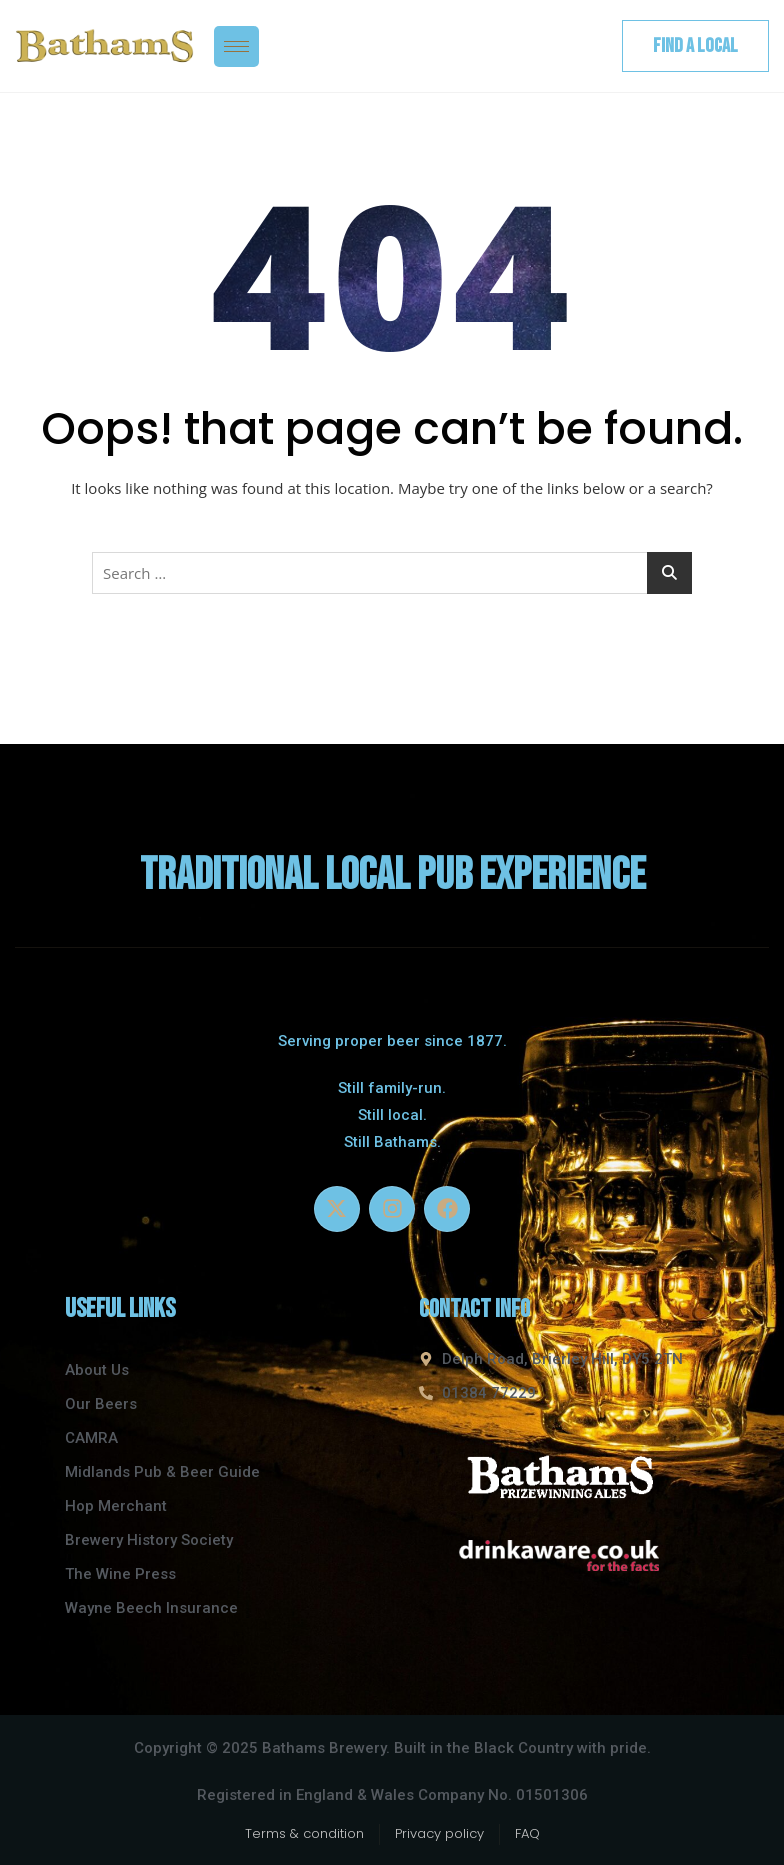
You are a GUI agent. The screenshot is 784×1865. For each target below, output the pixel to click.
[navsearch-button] (582, 46)
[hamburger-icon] (236, 46)
